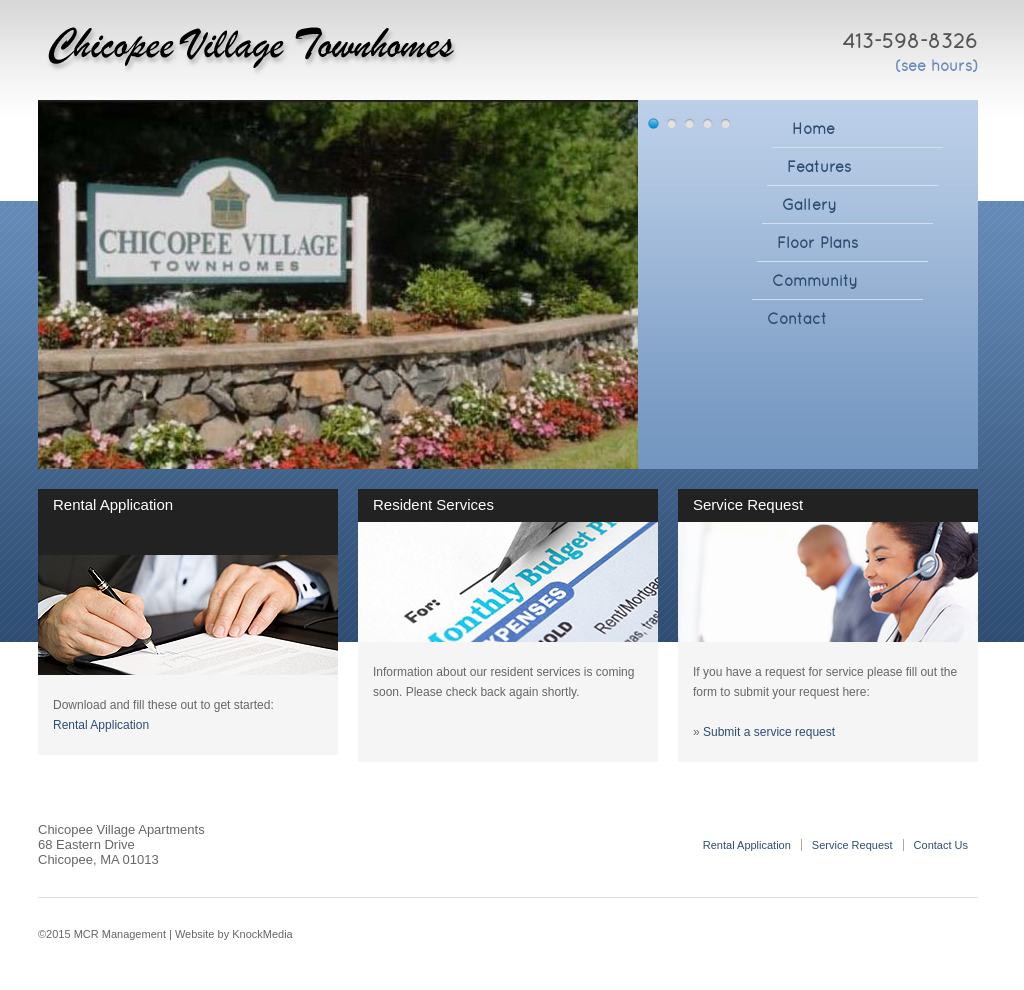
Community (815, 280)
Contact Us (941, 845)
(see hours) (936, 65)
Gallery (809, 204)
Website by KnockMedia (234, 934)
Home (813, 128)
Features (819, 166)
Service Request (852, 845)
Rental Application (101, 725)
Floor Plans (817, 242)
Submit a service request (769, 732)
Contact (797, 318)
